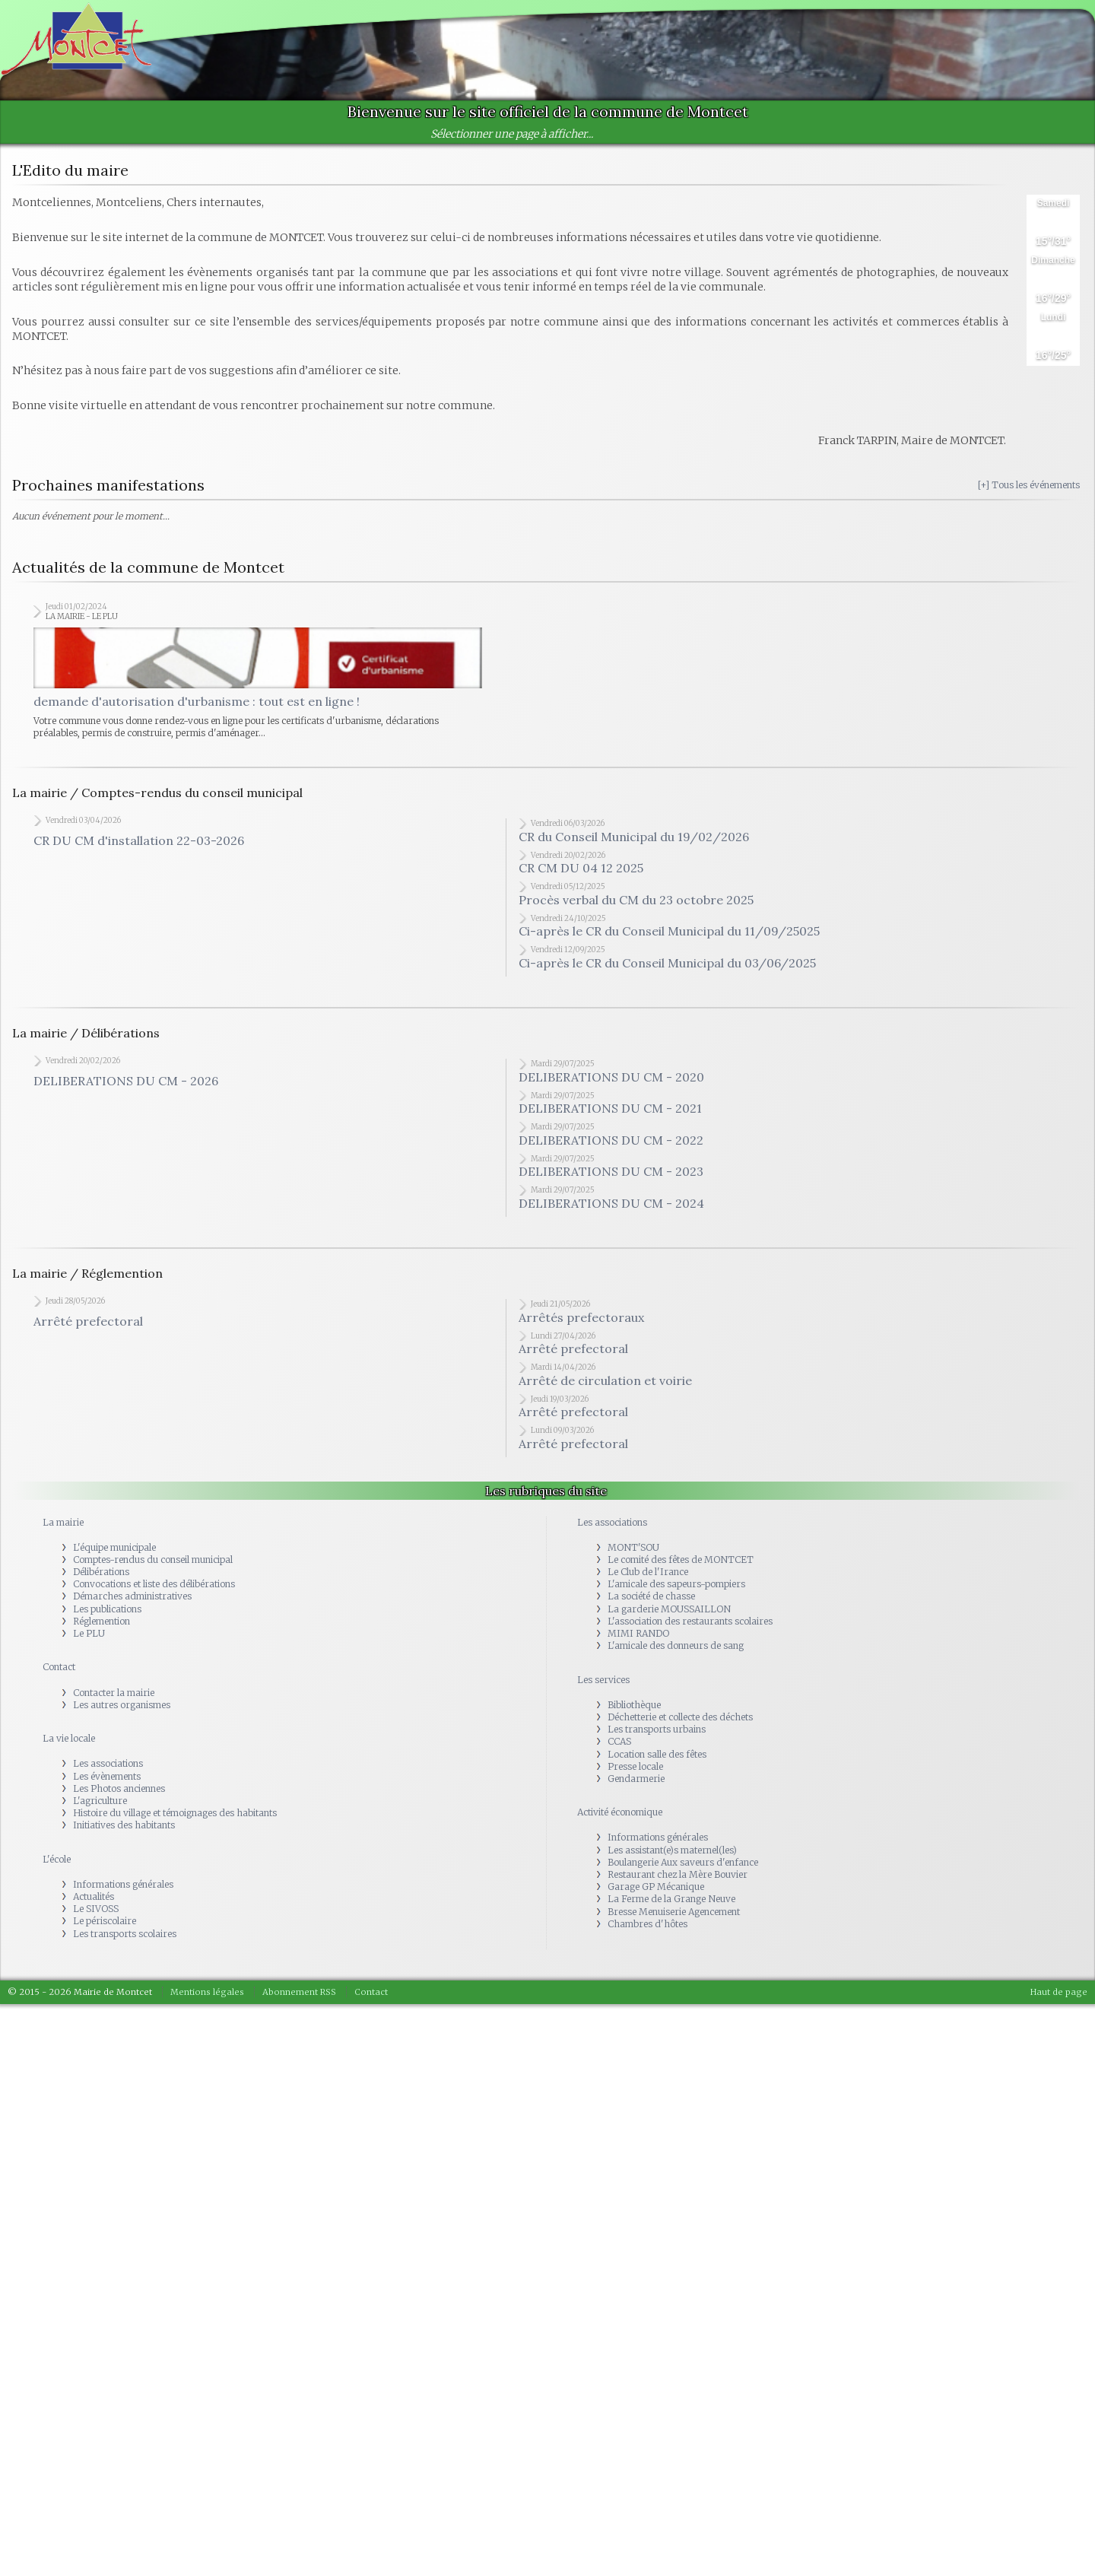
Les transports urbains (657, 1736)
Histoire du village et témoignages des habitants (175, 1819)
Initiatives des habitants (124, 1832)
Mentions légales (207, 1998)
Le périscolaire (104, 1927)
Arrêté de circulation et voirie (605, 1387)
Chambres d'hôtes (647, 1930)
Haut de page (1058, 1998)
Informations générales (123, 1891)
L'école (57, 1866)
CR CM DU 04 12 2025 (581, 874)
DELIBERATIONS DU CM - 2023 (611, 1178)
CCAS (619, 1748)
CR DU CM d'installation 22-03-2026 (138, 847)
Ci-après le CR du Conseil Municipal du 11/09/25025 (669, 937)
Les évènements (107, 1782)
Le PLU (89, 1640)
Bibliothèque (634, 1711)
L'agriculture (100, 1807)
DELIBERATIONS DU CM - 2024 (611, 1210)
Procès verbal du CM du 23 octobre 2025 (636, 906)
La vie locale (69, 1745)
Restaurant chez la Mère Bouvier (677, 1881)
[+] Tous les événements (1029, 485)
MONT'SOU (633, 1554)
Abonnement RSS (299, 1998)
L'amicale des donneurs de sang (676, 1652)
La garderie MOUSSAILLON (669, 1616)
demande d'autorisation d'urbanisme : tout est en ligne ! (196, 708)
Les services (603, 1686)
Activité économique (619, 1819)
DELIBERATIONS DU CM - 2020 (611, 1083)
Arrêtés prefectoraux (581, 1324)
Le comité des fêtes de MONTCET (681, 1566)
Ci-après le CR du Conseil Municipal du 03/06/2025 (667, 969)
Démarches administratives (132, 1603)
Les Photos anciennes (119, 1795)
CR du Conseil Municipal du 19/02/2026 (634, 843)
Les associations (108, 1770)
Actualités (93, 1903)
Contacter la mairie (113, 1699)
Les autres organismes (121, 1711)
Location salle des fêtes (657, 1760)
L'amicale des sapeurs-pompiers (676, 1590)
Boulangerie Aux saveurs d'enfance (683, 1869)
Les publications (107, 1616)
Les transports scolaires (124, 1940)
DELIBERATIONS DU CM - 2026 (125, 1087)
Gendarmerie (636, 1785)
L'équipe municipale (114, 1554)
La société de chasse (651, 1603)
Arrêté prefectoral (88, 1328)
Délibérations (101, 1578)
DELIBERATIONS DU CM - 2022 (611, 1147)
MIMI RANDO (638, 1640)
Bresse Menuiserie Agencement (674, 1918)
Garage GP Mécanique (656, 1893)
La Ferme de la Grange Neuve (671, 1905)
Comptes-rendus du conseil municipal (153, 1566)
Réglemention (101, 1628)
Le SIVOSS (96, 1915)
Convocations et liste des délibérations (154, 1590)
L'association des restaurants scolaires (690, 1628)
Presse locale (635, 1773)
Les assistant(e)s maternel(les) (672, 1857)
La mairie (63, 1528)
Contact (59, 1673)
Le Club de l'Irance (648, 1578)
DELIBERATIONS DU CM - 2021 (610, 1115)
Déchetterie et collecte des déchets (680, 1724)
